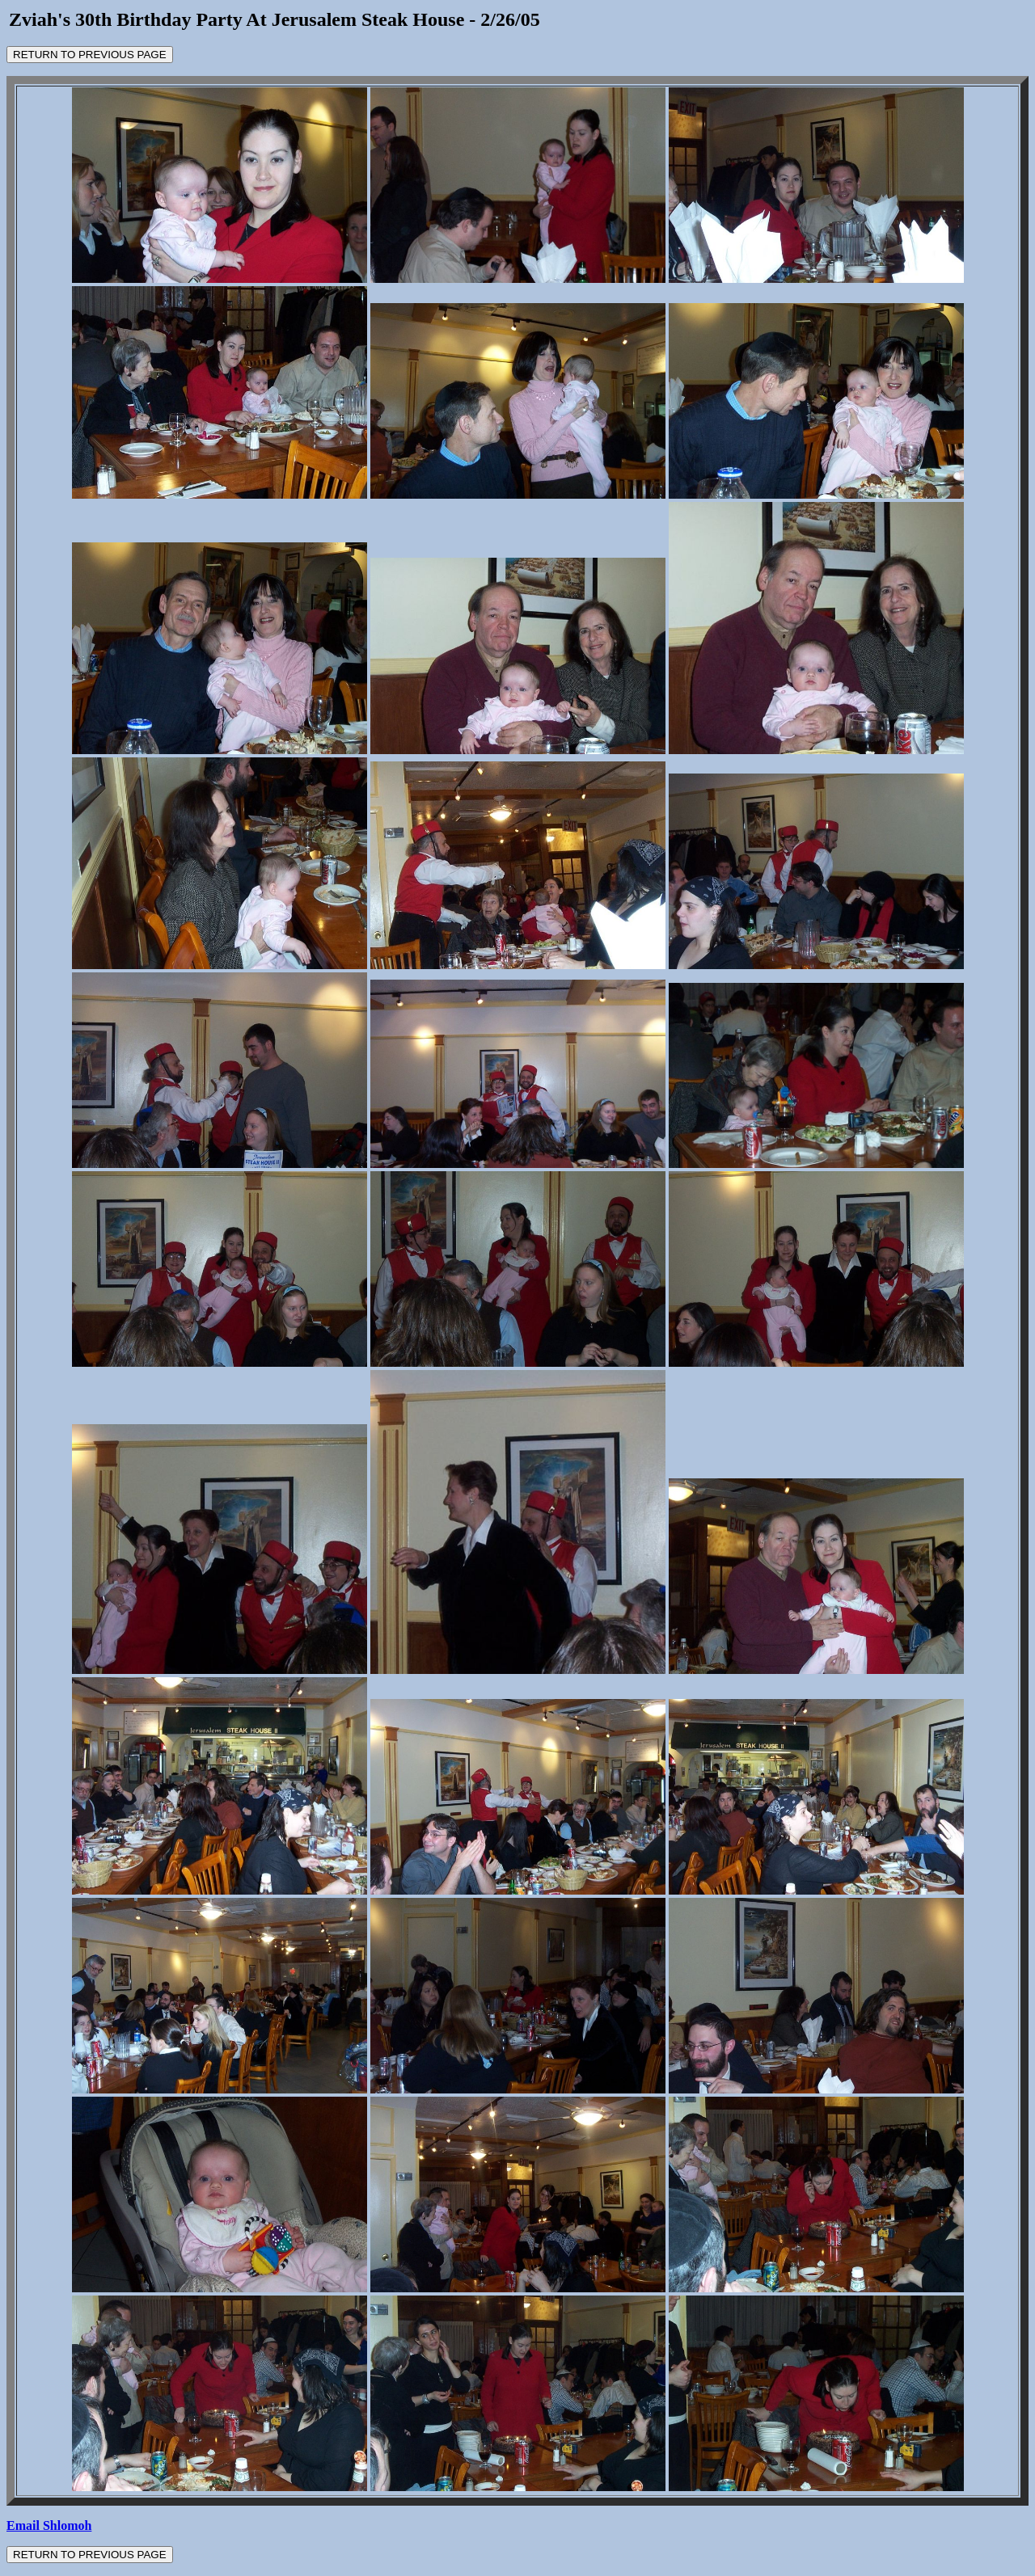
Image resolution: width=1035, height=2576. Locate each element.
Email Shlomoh (48, 2525)
